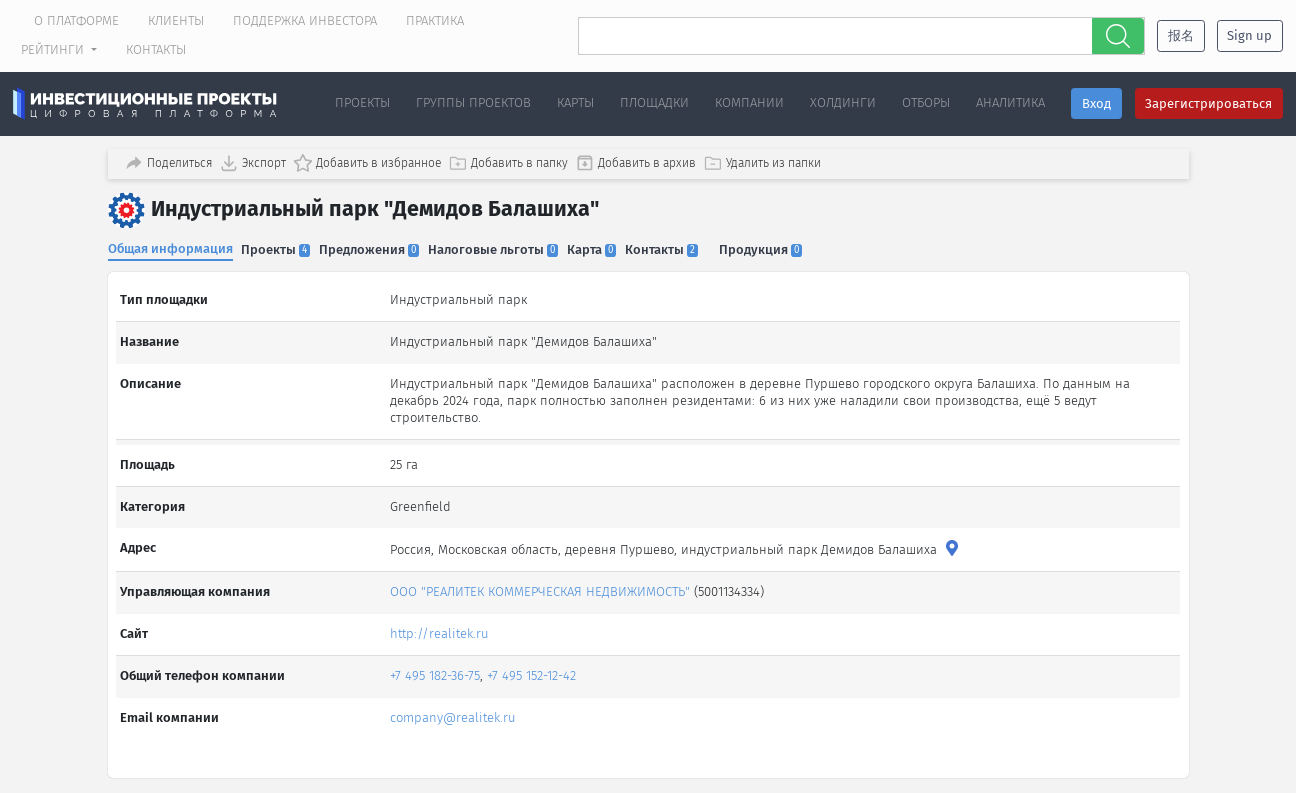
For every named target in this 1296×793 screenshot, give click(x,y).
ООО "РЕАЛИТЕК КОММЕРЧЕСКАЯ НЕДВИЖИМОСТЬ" (542, 574)
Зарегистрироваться (1208, 103)
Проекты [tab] (280, 246)
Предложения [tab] (378, 246)
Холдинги (843, 102)
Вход (1096, 103)
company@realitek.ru (455, 700)
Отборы (926, 102)
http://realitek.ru (441, 616)
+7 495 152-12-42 (533, 658)
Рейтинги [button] (54, 49)
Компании (749, 102)
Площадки (654, 102)
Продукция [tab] (786, 246)
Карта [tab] (608, 246)
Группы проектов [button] (473, 102)
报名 (1181, 35)
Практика (435, 20)
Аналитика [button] (1010, 102)
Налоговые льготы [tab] (506, 246)
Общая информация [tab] (170, 245)
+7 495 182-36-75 (437, 658)
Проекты (362, 102)
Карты (575, 102)
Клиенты (176, 20)
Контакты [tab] (682, 246)
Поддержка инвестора (305, 20)
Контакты (156, 49)
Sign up (1249, 35)
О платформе (76, 20)
